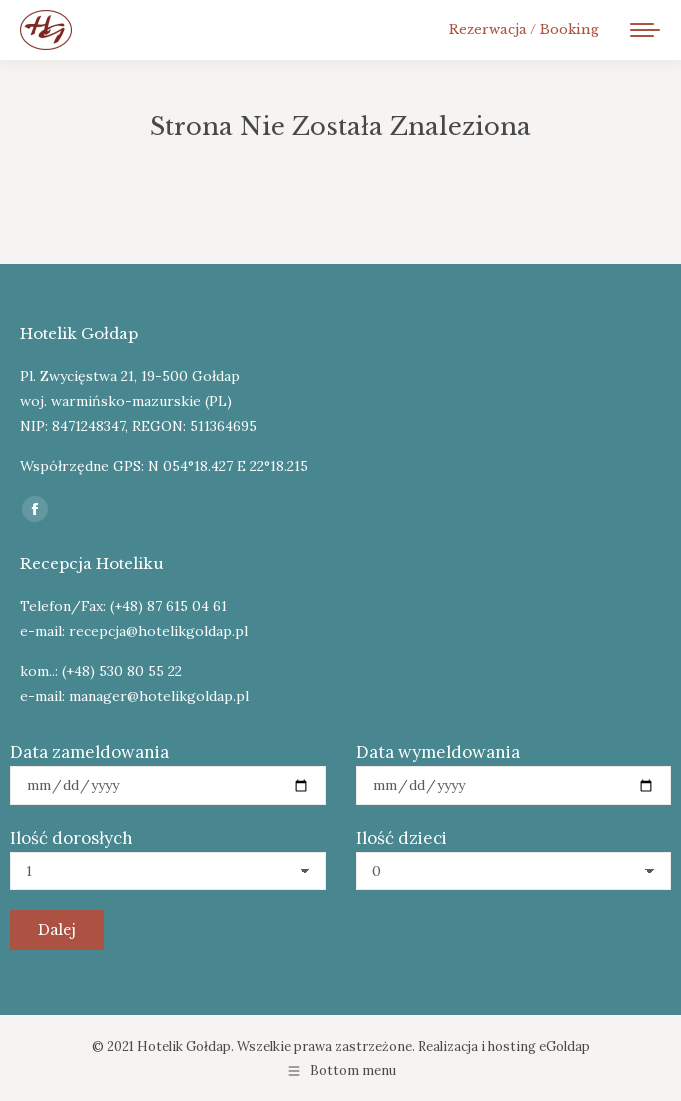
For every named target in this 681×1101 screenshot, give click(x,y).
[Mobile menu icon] (645, 30)
